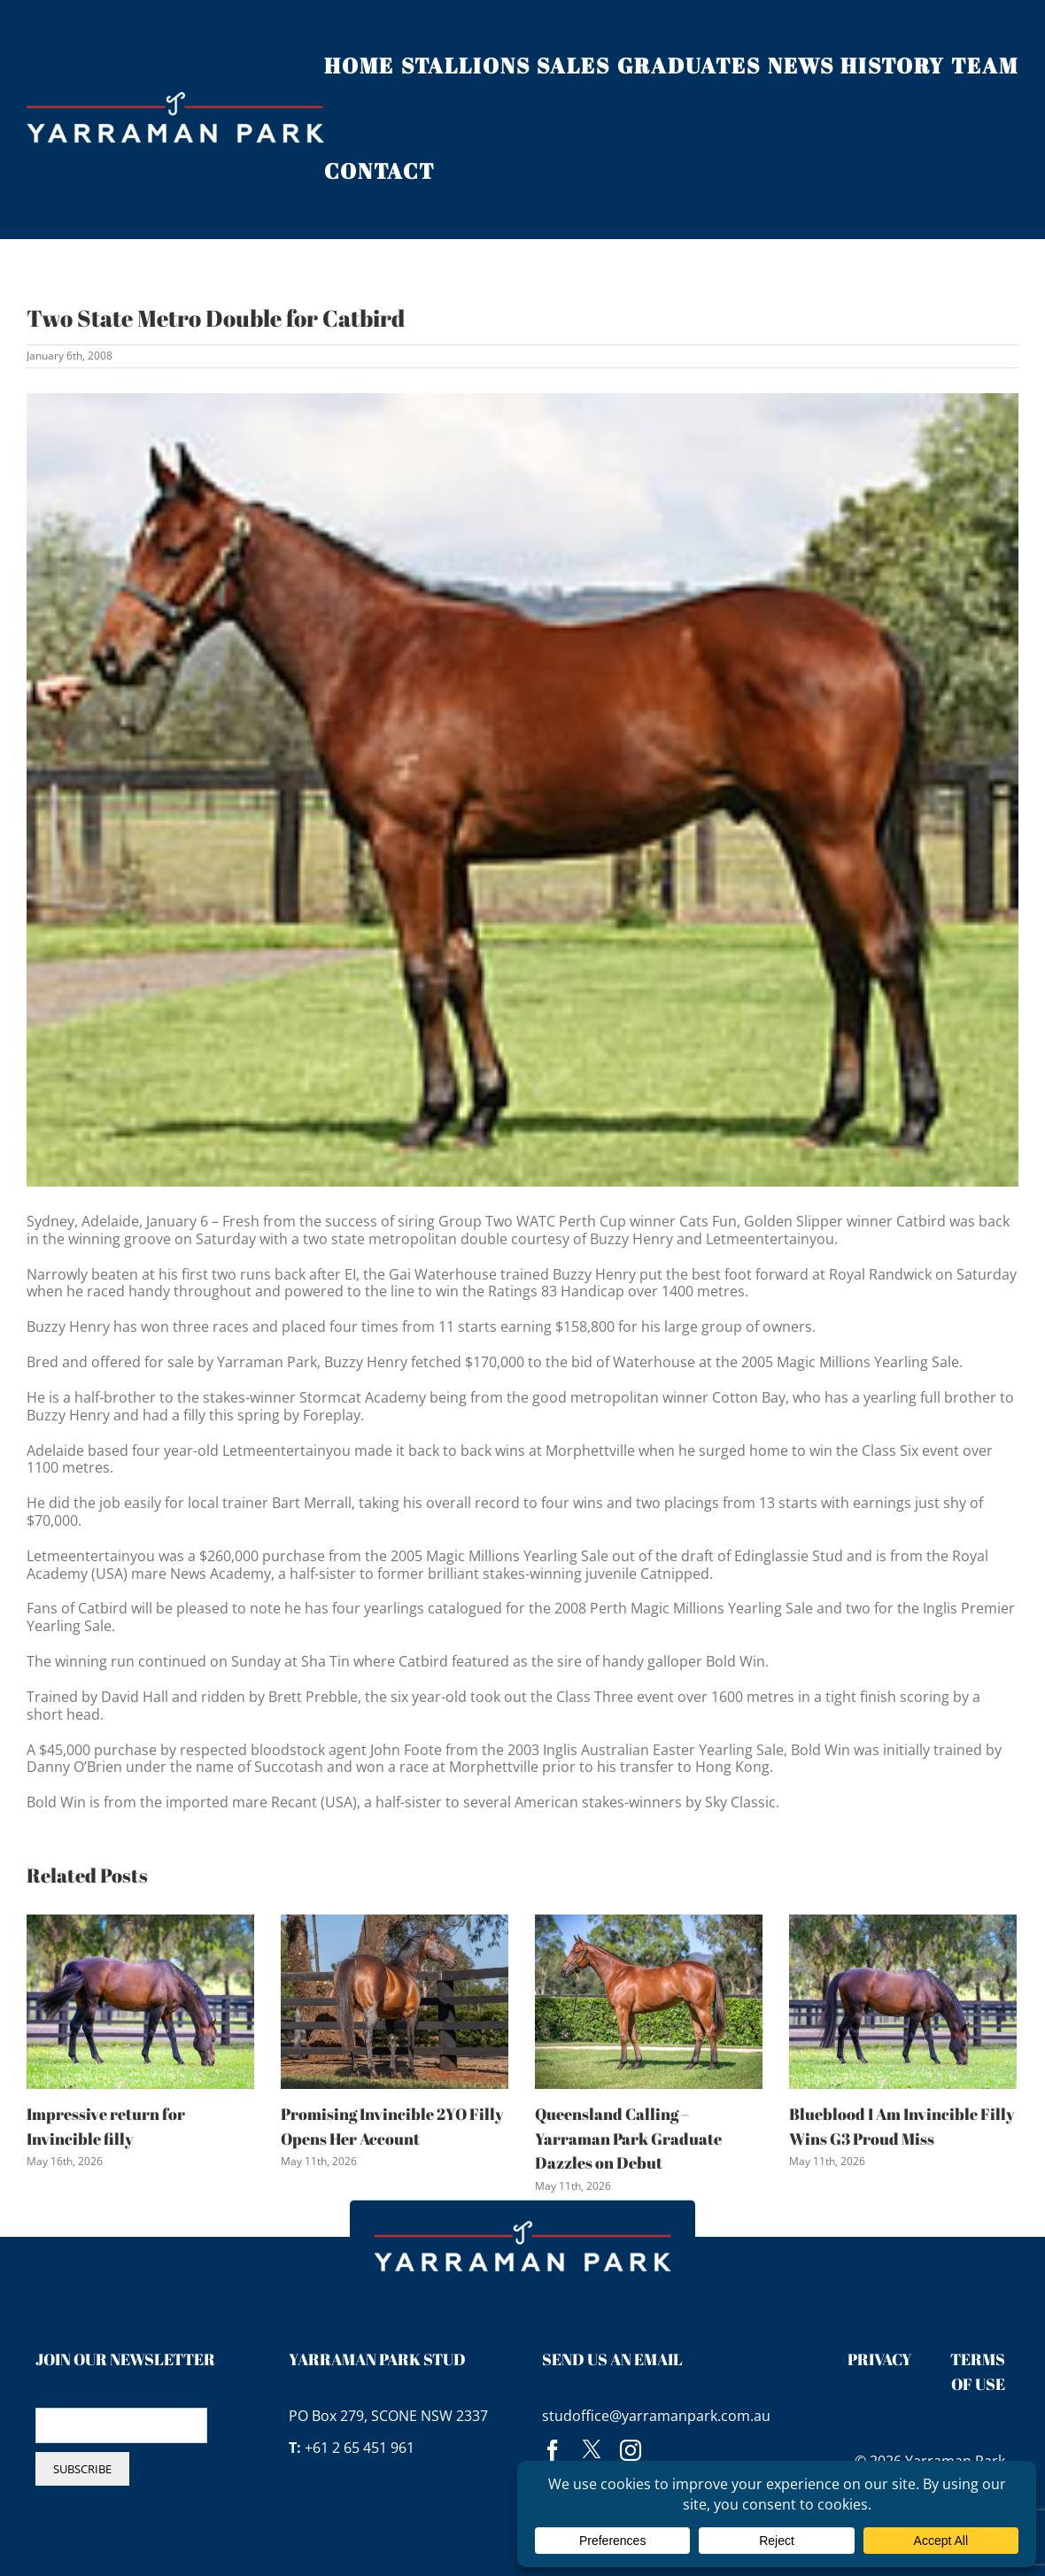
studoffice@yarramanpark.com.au (656, 2415)
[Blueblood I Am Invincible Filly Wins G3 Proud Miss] (903, 2000)
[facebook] (552, 2450)
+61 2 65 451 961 (359, 2447)
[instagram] (630, 2450)
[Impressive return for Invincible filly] (140, 2000)
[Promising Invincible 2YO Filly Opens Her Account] (394, 2000)
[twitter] (591, 2450)
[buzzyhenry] (522, 790)
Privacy (880, 2359)
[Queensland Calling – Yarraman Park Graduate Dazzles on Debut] (648, 2000)
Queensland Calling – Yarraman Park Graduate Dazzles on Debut (628, 2138)
